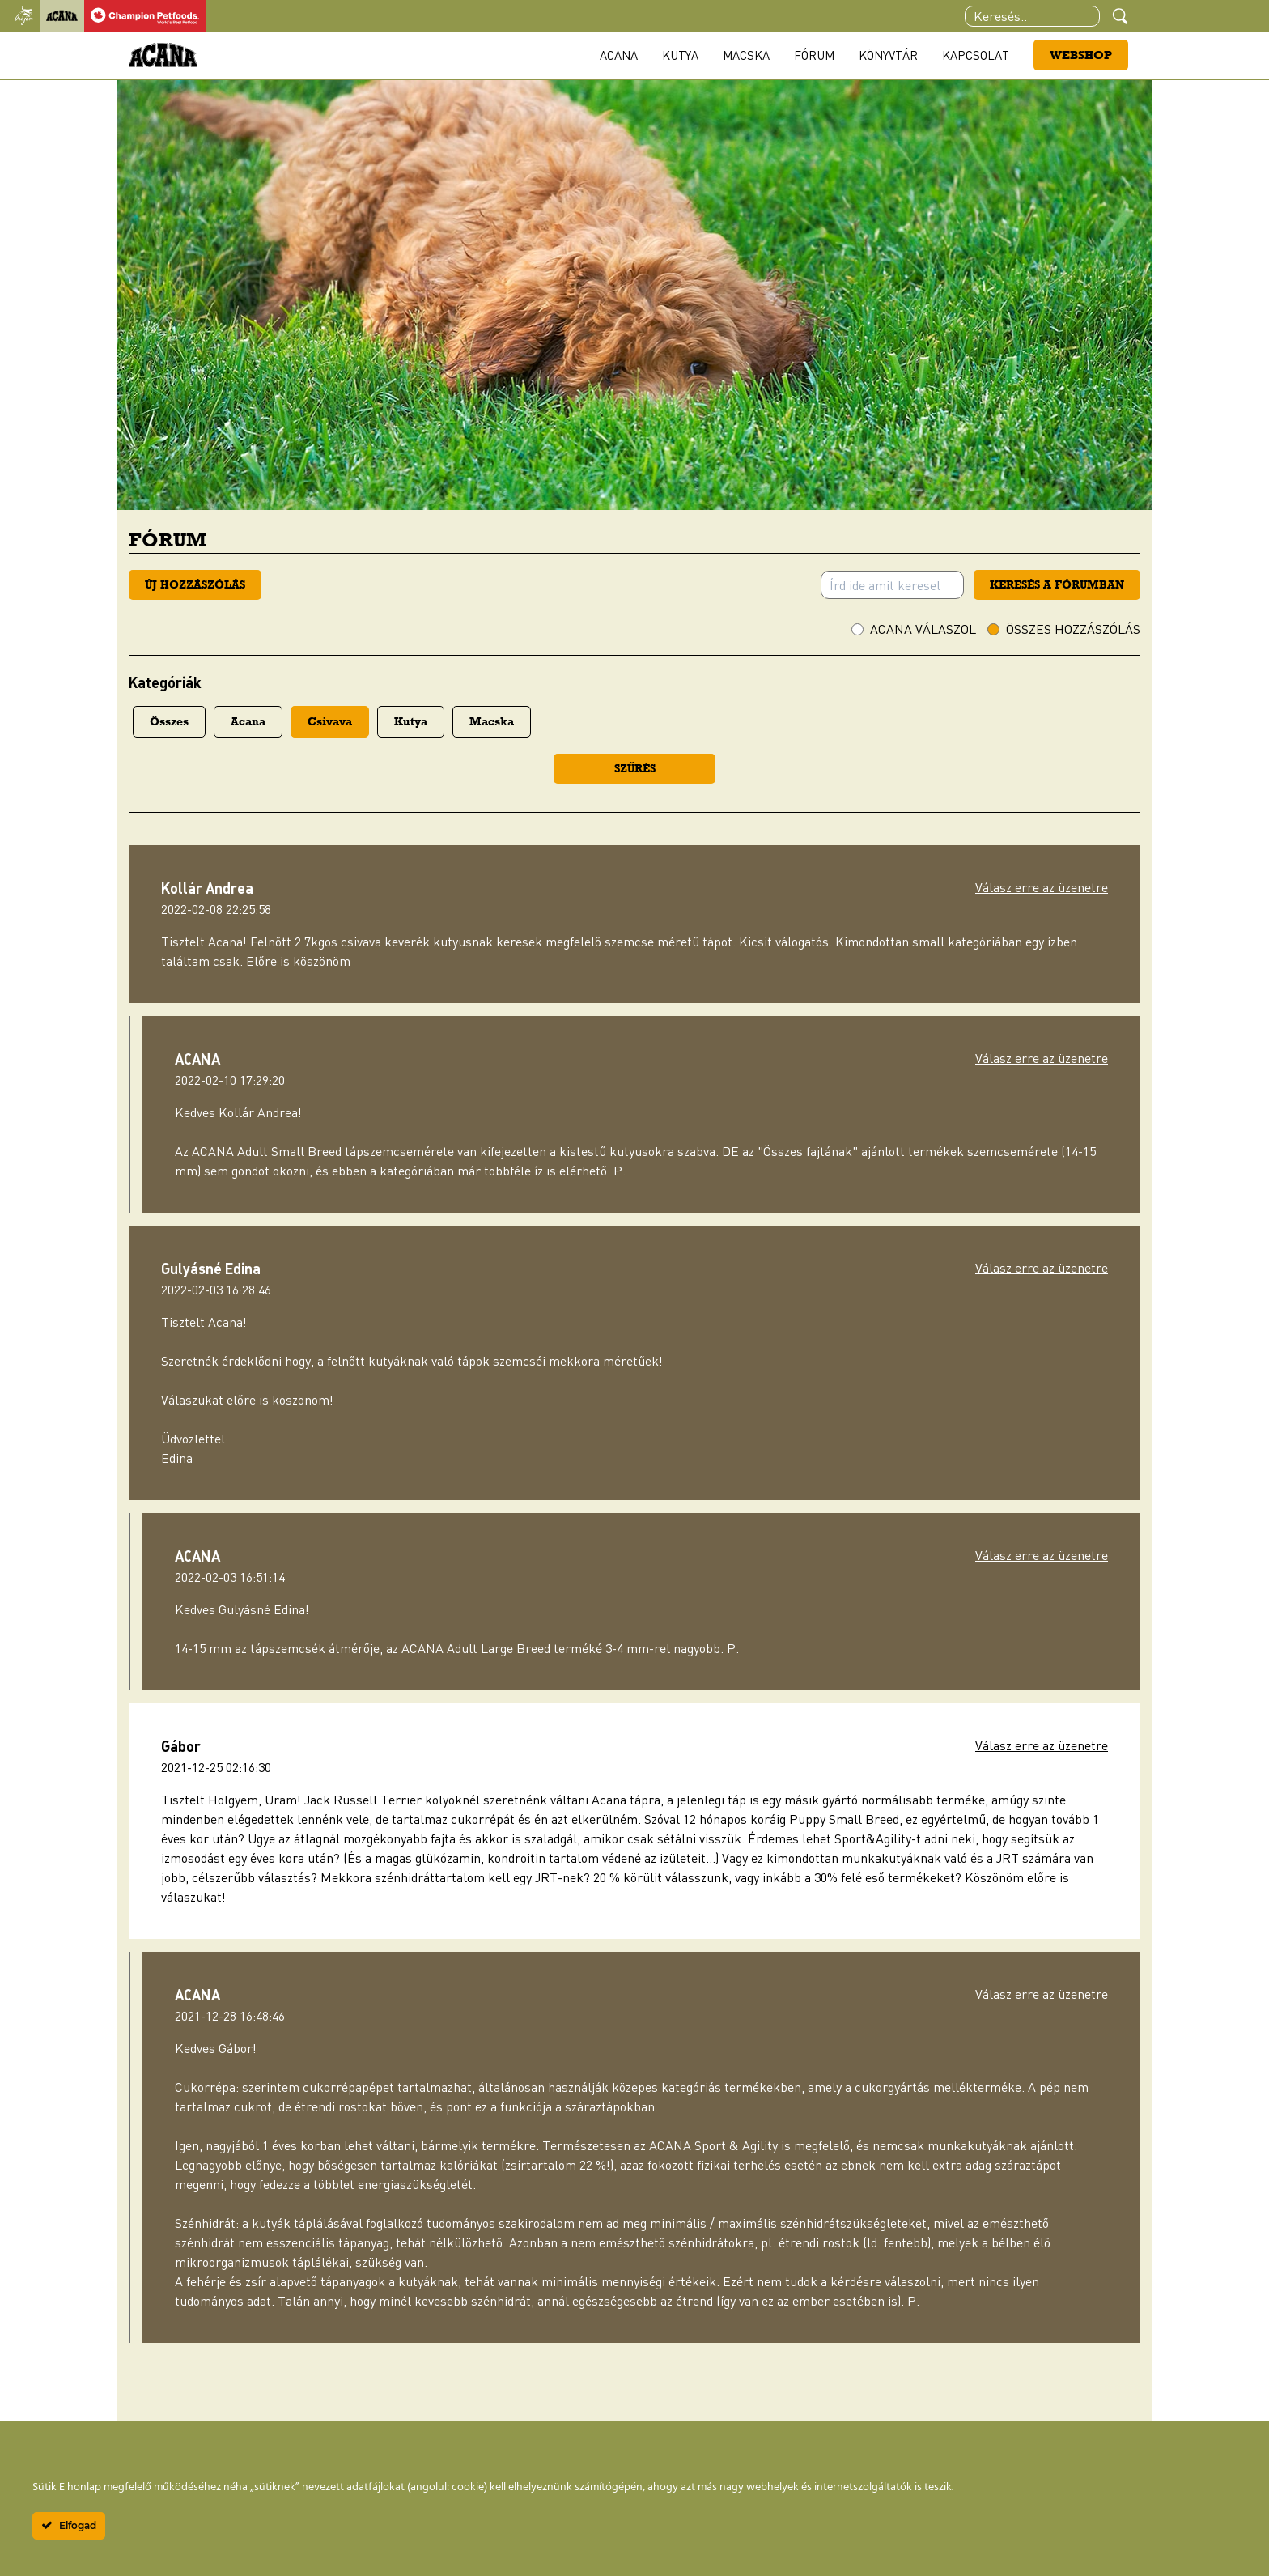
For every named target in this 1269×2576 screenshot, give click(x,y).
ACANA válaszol (923, 629)
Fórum (814, 55)
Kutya (680, 55)
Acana (619, 55)
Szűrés (635, 768)
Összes (169, 721)
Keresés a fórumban (1057, 584)
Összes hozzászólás (1073, 629)
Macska (746, 55)
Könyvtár (888, 55)
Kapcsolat (975, 55)
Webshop (1081, 55)
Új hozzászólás (195, 584)
